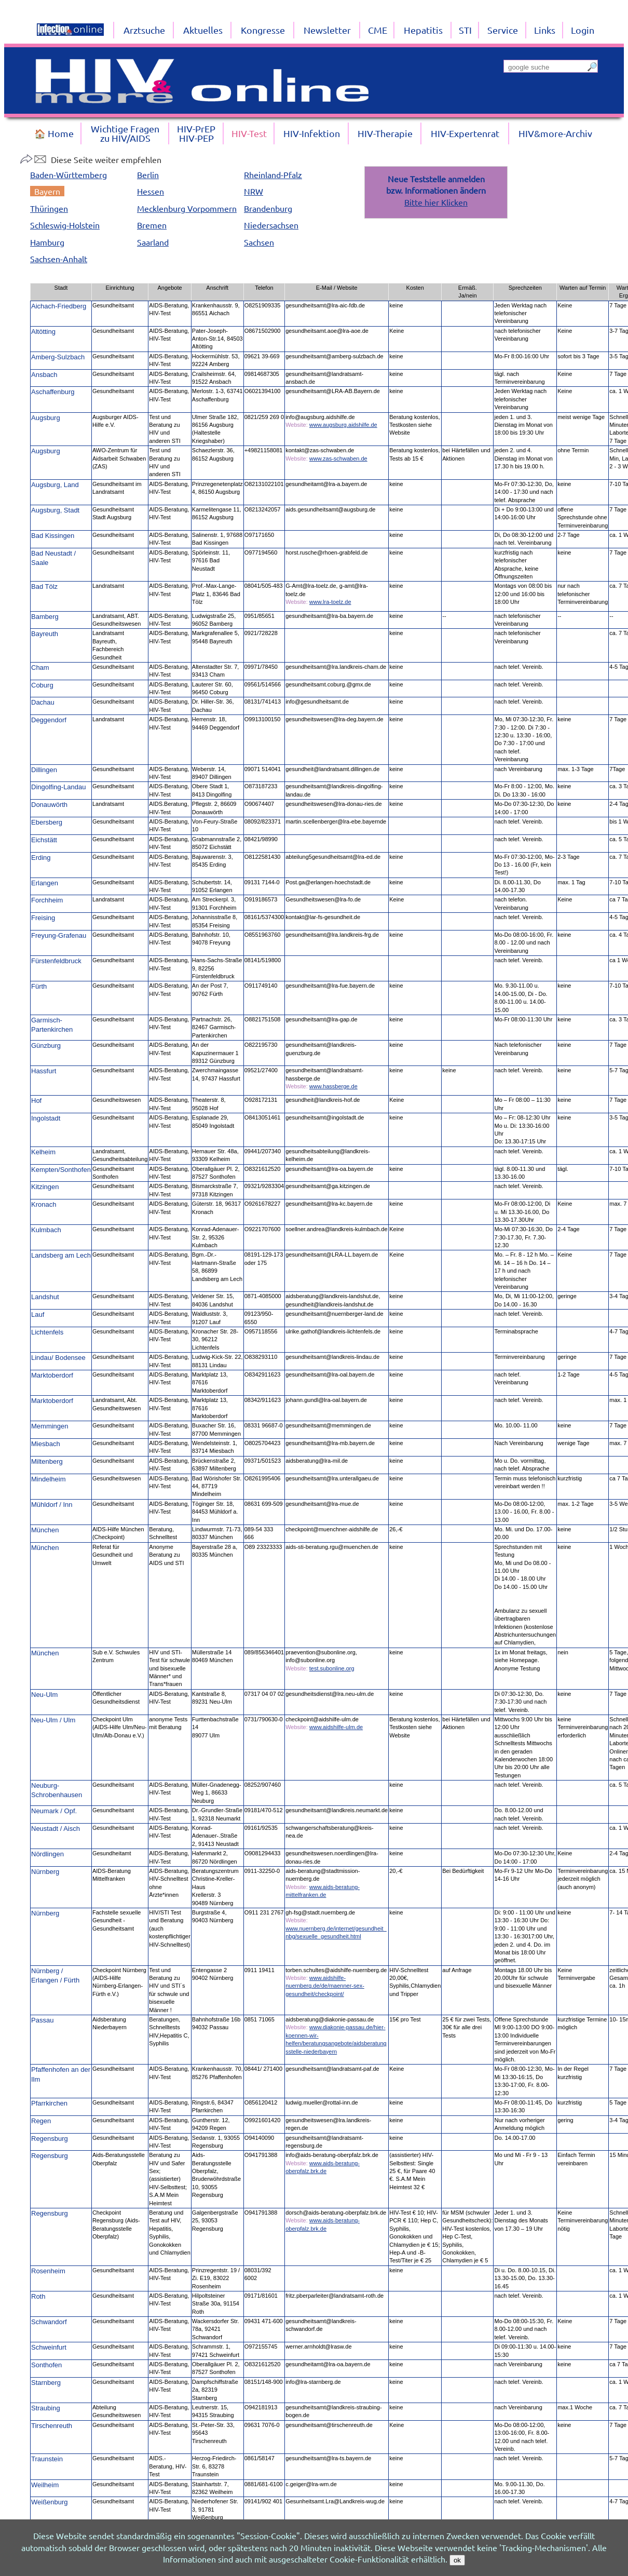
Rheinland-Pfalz (273, 174)
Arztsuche (144, 29)
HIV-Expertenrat (465, 133)
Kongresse (263, 29)
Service (502, 29)
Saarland (153, 242)
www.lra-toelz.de (330, 602)
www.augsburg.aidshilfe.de (343, 425)
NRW (253, 191)
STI (465, 29)
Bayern (47, 191)
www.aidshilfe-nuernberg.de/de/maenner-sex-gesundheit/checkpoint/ (324, 1986)
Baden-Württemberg (68, 174)
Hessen (150, 191)
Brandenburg (268, 208)
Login (582, 29)
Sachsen (259, 242)
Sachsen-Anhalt (58, 258)
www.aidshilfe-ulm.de (336, 1727)
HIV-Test (249, 133)
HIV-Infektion (311, 133)
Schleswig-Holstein (65, 225)
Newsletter (327, 29)
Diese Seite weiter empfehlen (90, 159)
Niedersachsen (271, 225)
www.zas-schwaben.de (338, 458)
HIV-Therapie (385, 133)
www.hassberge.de (333, 1086)
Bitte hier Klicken (436, 202)
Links (544, 29)
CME (377, 29)
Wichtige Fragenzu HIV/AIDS (125, 133)
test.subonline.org (331, 1668)
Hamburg (47, 242)
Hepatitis (423, 29)
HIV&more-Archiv (555, 133)
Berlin (148, 174)
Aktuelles (203, 29)
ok (457, 2560)
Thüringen (49, 208)
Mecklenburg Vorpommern (187, 208)
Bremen (152, 225)
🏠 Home (54, 133)
